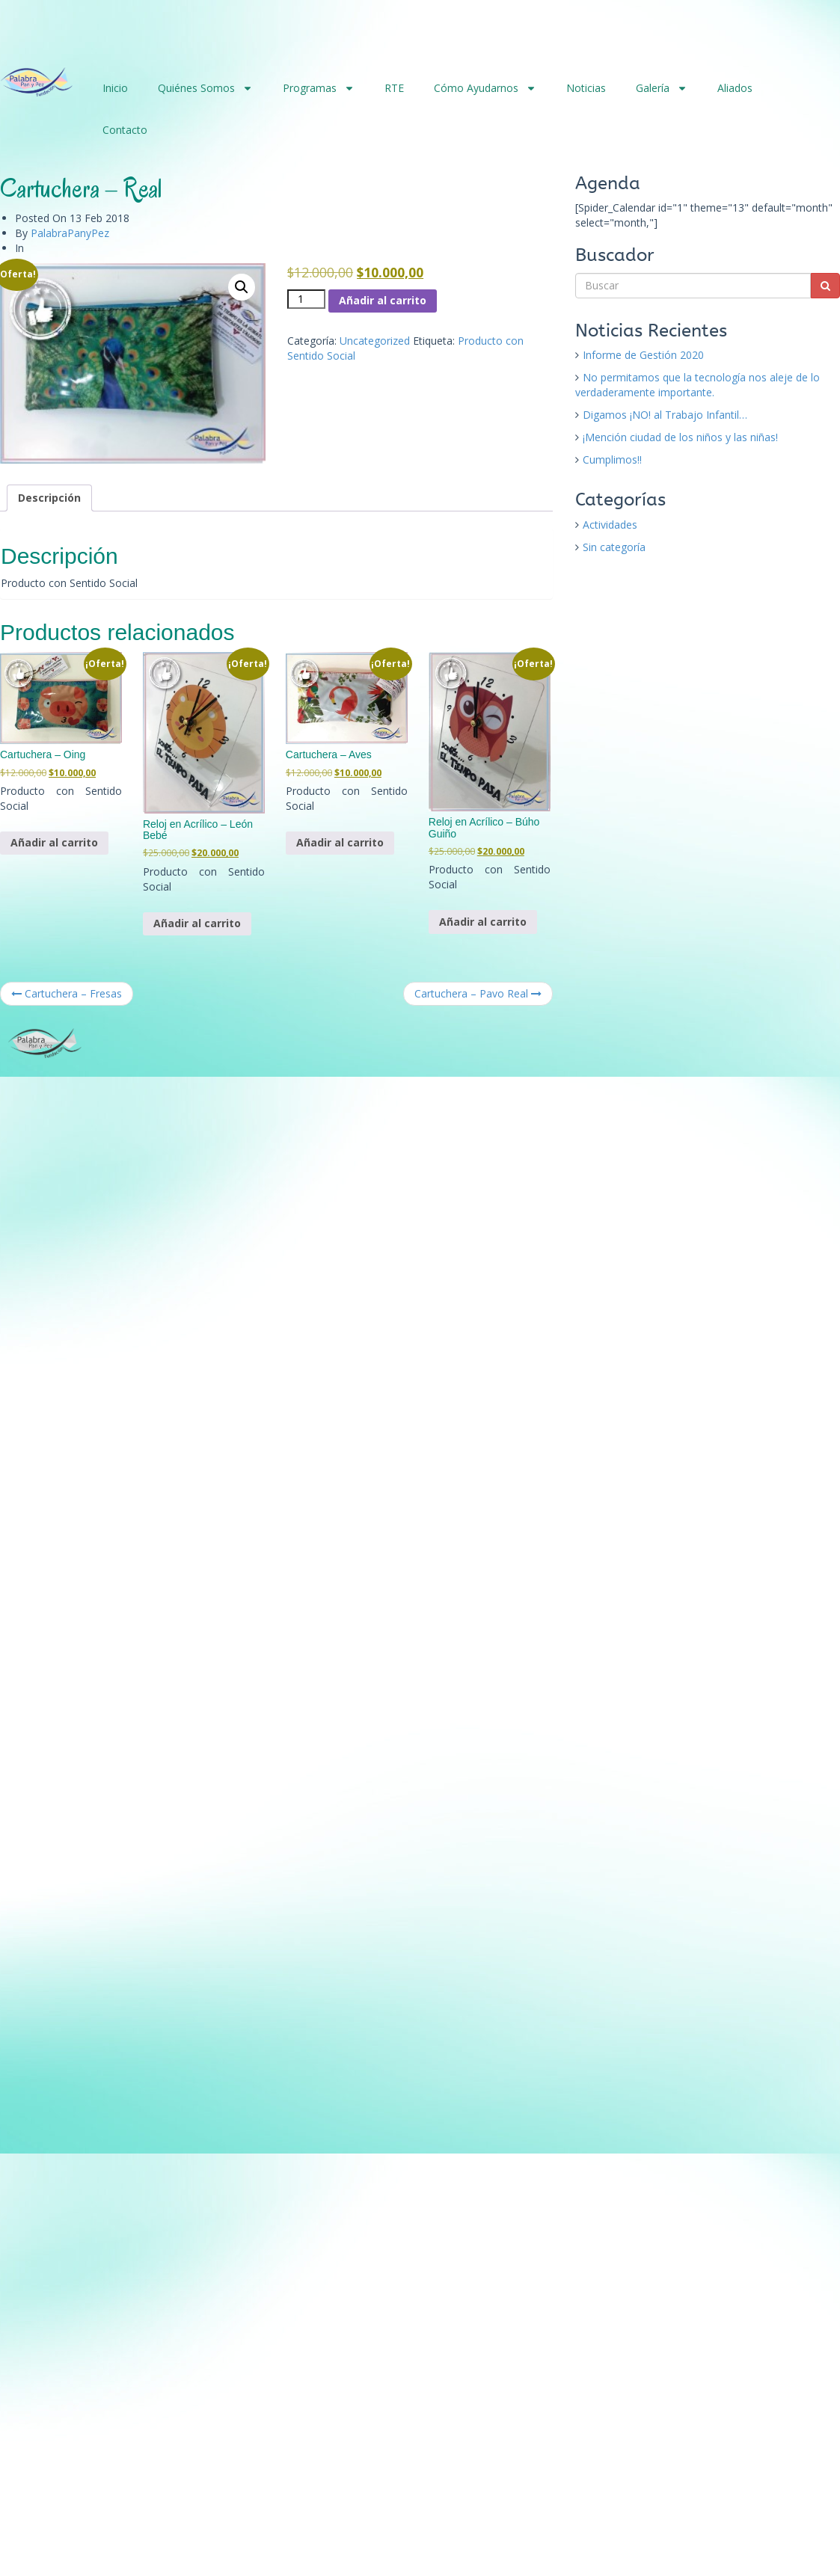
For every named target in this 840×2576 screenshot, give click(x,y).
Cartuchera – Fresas (66, 993)
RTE (394, 88)
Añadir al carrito (382, 300)
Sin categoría (614, 547)
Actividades (610, 524)
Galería (661, 88)
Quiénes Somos (205, 88)
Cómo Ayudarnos (485, 88)
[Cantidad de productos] (306, 299)
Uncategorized (375, 340)
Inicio (115, 88)
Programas (319, 88)
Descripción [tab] (49, 498)
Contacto (124, 130)
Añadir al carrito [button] (54, 842)
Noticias (586, 88)
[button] (241, 287)
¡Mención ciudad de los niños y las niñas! (680, 437)
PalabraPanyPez (70, 233)
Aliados (734, 88)
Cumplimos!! (612, 459)
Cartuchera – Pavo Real (478, 993)
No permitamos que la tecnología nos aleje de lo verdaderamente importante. (697, 384)
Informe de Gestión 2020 (643, 355)
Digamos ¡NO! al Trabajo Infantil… (665, 415)
